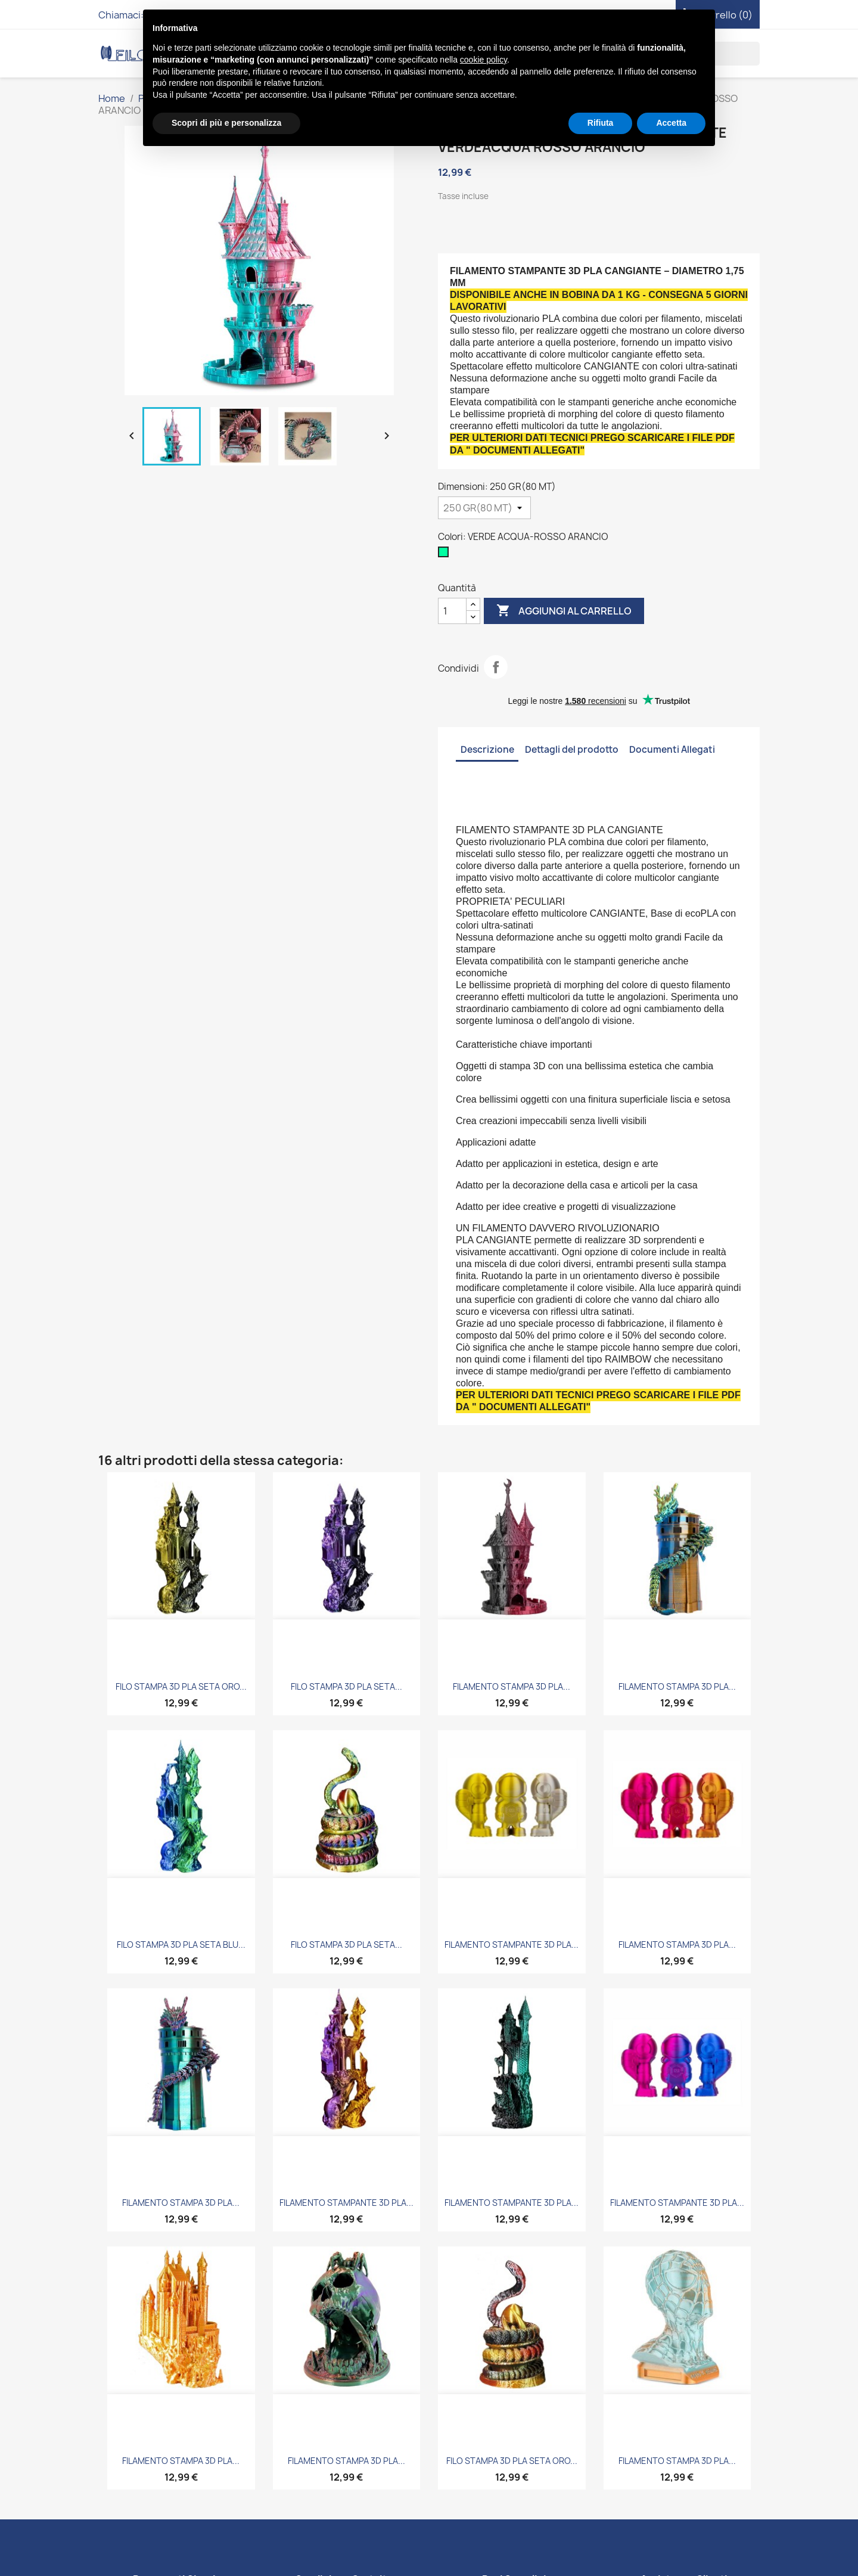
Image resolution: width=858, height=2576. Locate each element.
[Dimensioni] (484, 507)
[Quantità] (452, 611)
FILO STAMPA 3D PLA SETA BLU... (181, 1944)
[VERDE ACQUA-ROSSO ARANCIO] (445, 555)
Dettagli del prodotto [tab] (571, 749)
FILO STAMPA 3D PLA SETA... (346, 1686)
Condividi (496, 667)
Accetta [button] (671, 123)
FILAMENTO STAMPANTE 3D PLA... (511, 1944)
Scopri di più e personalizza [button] (226, 123)
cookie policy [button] (483, 59)
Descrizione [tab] (487, 749)
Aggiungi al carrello (564, 611)
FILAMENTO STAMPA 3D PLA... (511, 1686)
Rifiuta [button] (600, 123)
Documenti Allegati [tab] (672, 749)
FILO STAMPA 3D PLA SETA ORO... (181, 1686)
